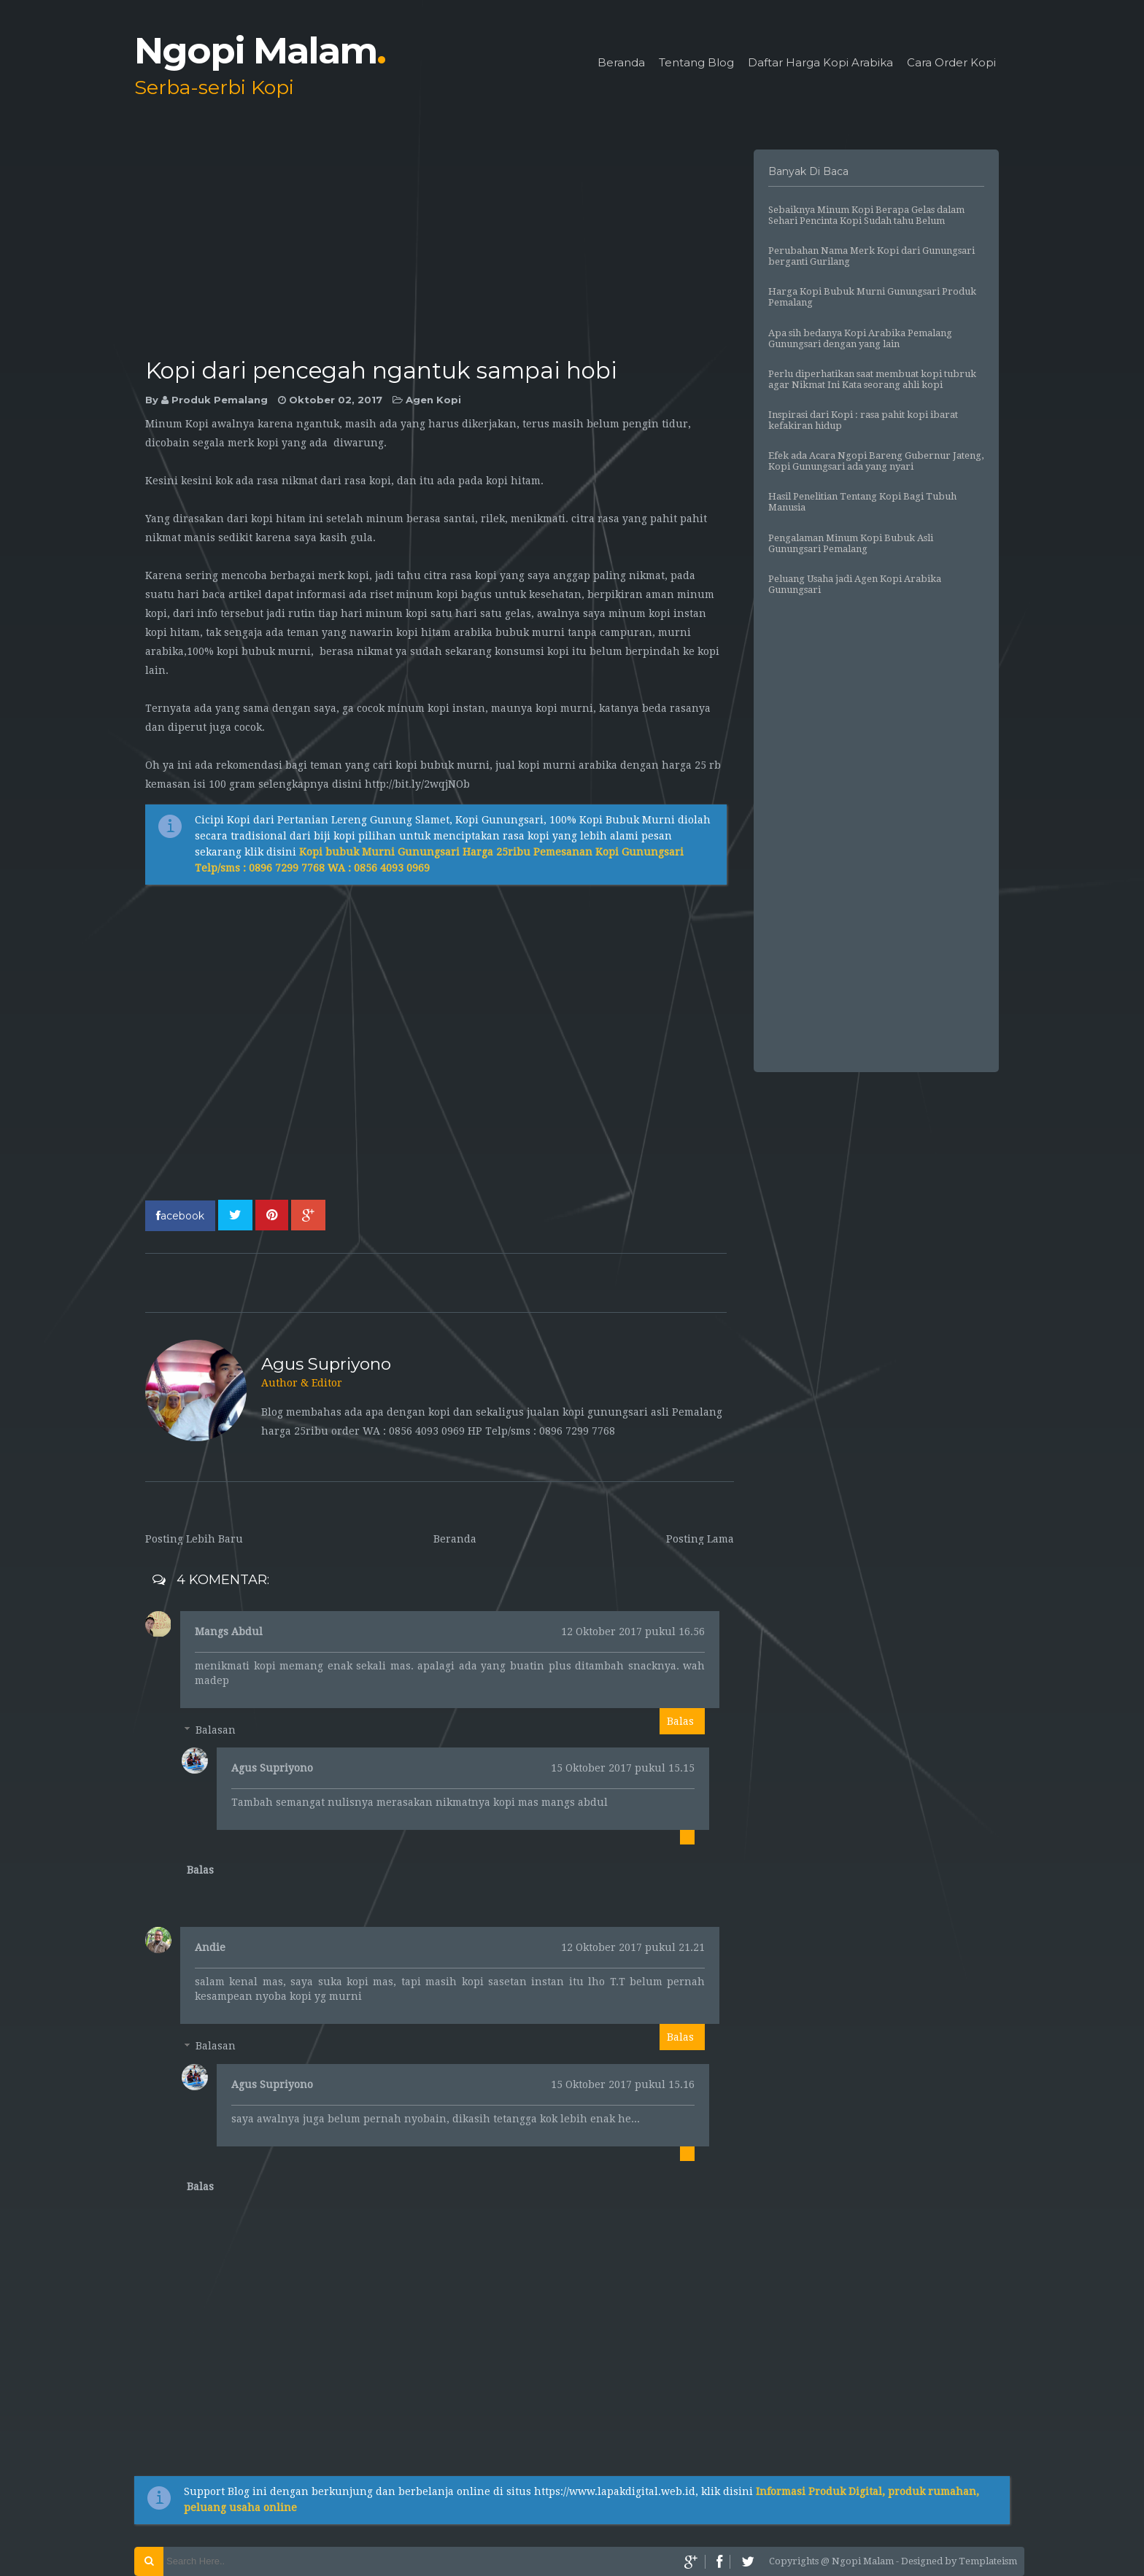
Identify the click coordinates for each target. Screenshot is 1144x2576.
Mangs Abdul (229, 1631)
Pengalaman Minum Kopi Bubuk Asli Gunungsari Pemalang (850, 543)
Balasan (216, 1730)
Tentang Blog (696, 63)
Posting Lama (700, 1539)
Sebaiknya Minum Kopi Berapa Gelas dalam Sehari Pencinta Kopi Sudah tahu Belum (866, 215)
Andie (210, 1947)
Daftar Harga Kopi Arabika (820, 63)
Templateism (988, 2561)
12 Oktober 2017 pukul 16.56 (633, 1631)
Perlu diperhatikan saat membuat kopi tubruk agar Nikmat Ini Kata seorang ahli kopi (872, 379)
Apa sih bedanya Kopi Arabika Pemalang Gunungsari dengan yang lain (860, 338)
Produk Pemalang (219, 400)
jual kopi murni (535, 765)
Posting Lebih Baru (194, 1539)
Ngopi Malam (259, 50)
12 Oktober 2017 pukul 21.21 (633, 1947)
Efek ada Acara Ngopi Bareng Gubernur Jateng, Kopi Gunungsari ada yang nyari (875, 461)
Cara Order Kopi (951, 63)
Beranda (621, 63)
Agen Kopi (433, 400)
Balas (680, 1721)
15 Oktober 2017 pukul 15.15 (623, 1768)
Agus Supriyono (272, 1768)
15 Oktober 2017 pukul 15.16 (623, 2084)
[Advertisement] (439, 252)
